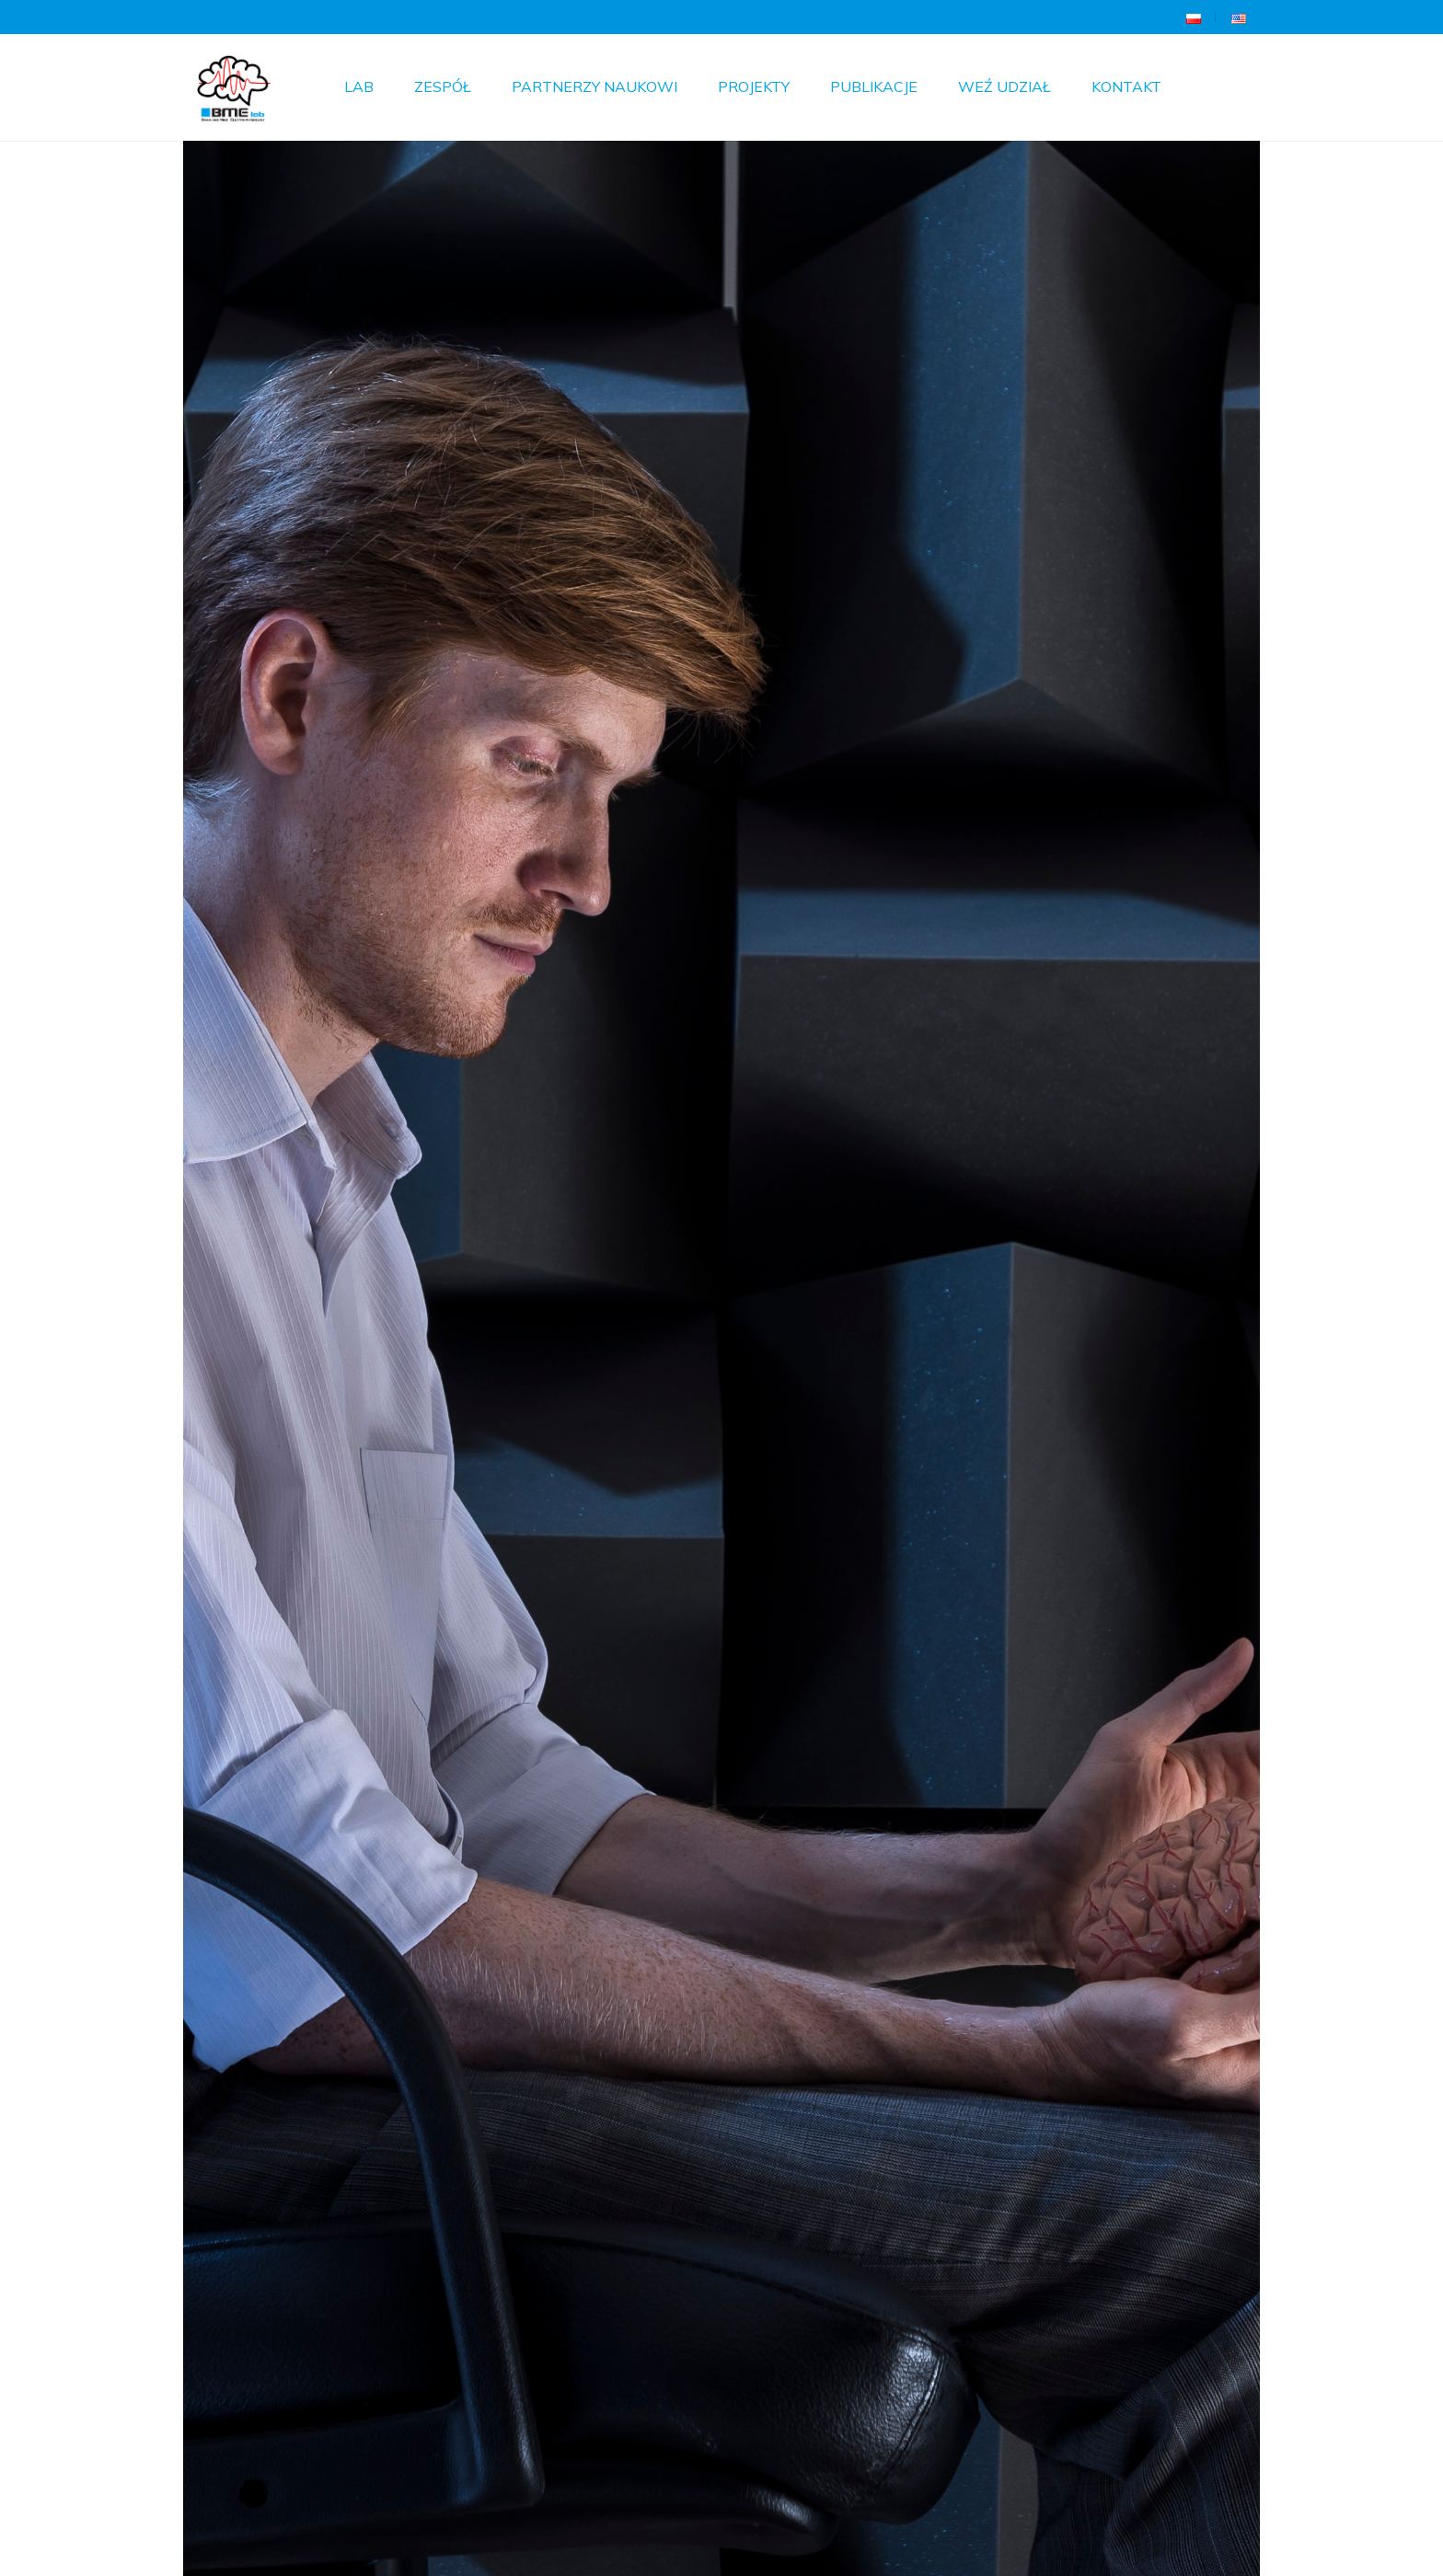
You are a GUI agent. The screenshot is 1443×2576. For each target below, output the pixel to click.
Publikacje (874, 86)
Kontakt (1126, 86)
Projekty (754, 86)
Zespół (442, 86)
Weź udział (1004, 86)
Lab (359, 86)
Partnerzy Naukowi (594, 86)
